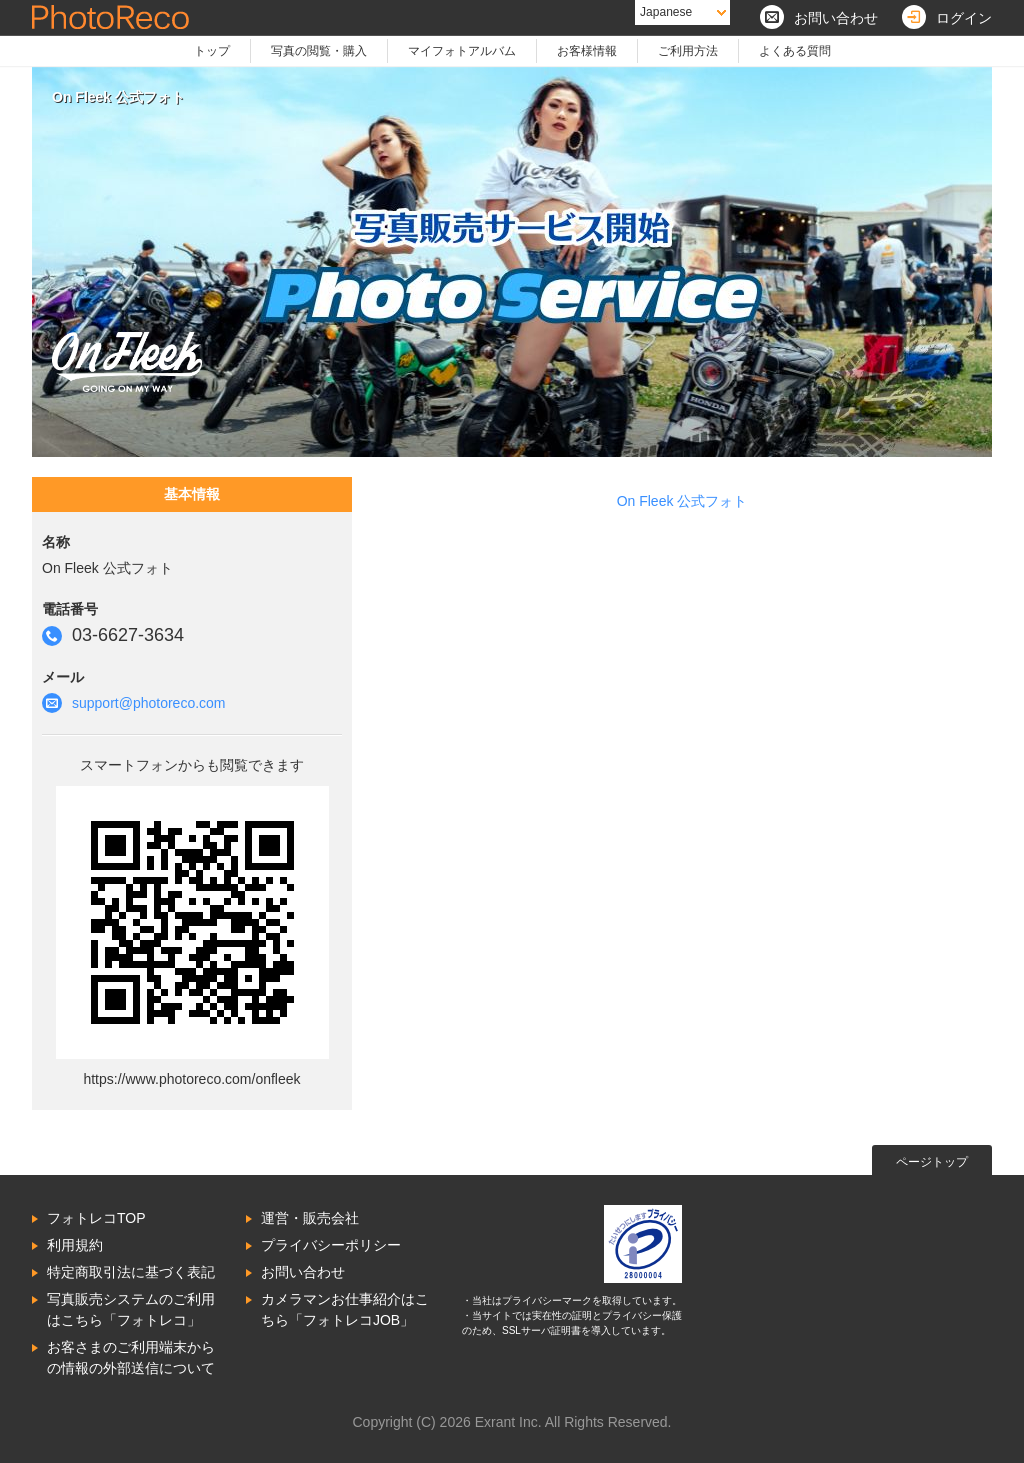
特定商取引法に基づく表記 (131, 1272)
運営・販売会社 (310, 1218)
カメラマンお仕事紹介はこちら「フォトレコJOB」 (345, 1309)
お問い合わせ (303, 1272)
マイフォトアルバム (462, 51)
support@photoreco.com (149, 703)
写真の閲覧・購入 (319, 51)
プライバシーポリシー (331, 1245)
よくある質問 (795, 51)
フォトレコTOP (96, 1218)
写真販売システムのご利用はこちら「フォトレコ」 (131, 1309)
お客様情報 (587, 51)
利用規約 (75, 1245)
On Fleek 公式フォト (682, 501)
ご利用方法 (688, 51)
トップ (212, 51)
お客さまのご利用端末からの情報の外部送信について (131, 1357)
